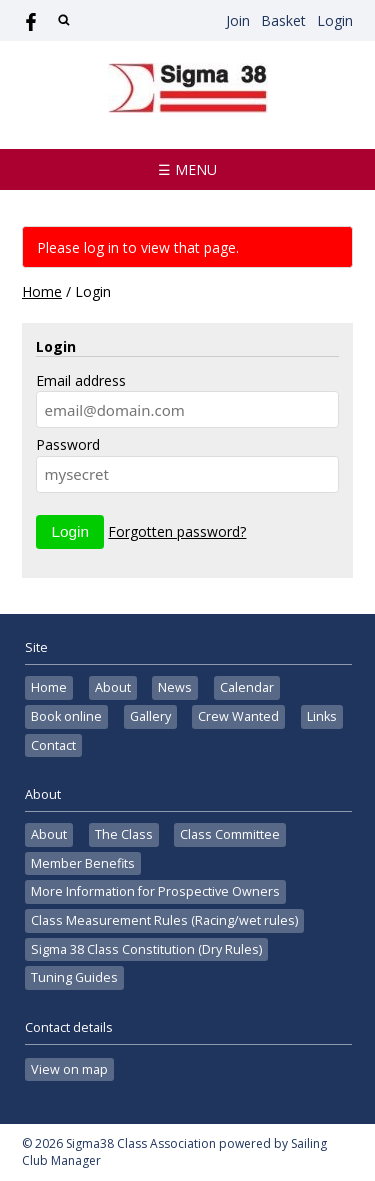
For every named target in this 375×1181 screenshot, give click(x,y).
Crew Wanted (238, 716)
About (113, 687)
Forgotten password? (177, 531)
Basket (283, 20)
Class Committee (230, 834)
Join (238, 20)
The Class (124, 834)
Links (322, 716)
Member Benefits (83, 863)
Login (335, 20)
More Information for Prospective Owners (155, 891)
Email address (81, 380)
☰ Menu (187, 169)
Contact (53, 745)
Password (68, 444)
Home (42, 291)
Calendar (247, 687)
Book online (66, 716)
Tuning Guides (74, 977)
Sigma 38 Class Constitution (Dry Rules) (146, 949)
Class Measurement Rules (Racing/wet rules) (164, 920)
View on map (69, 1069)
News (175, 687)
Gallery (150, 716)
